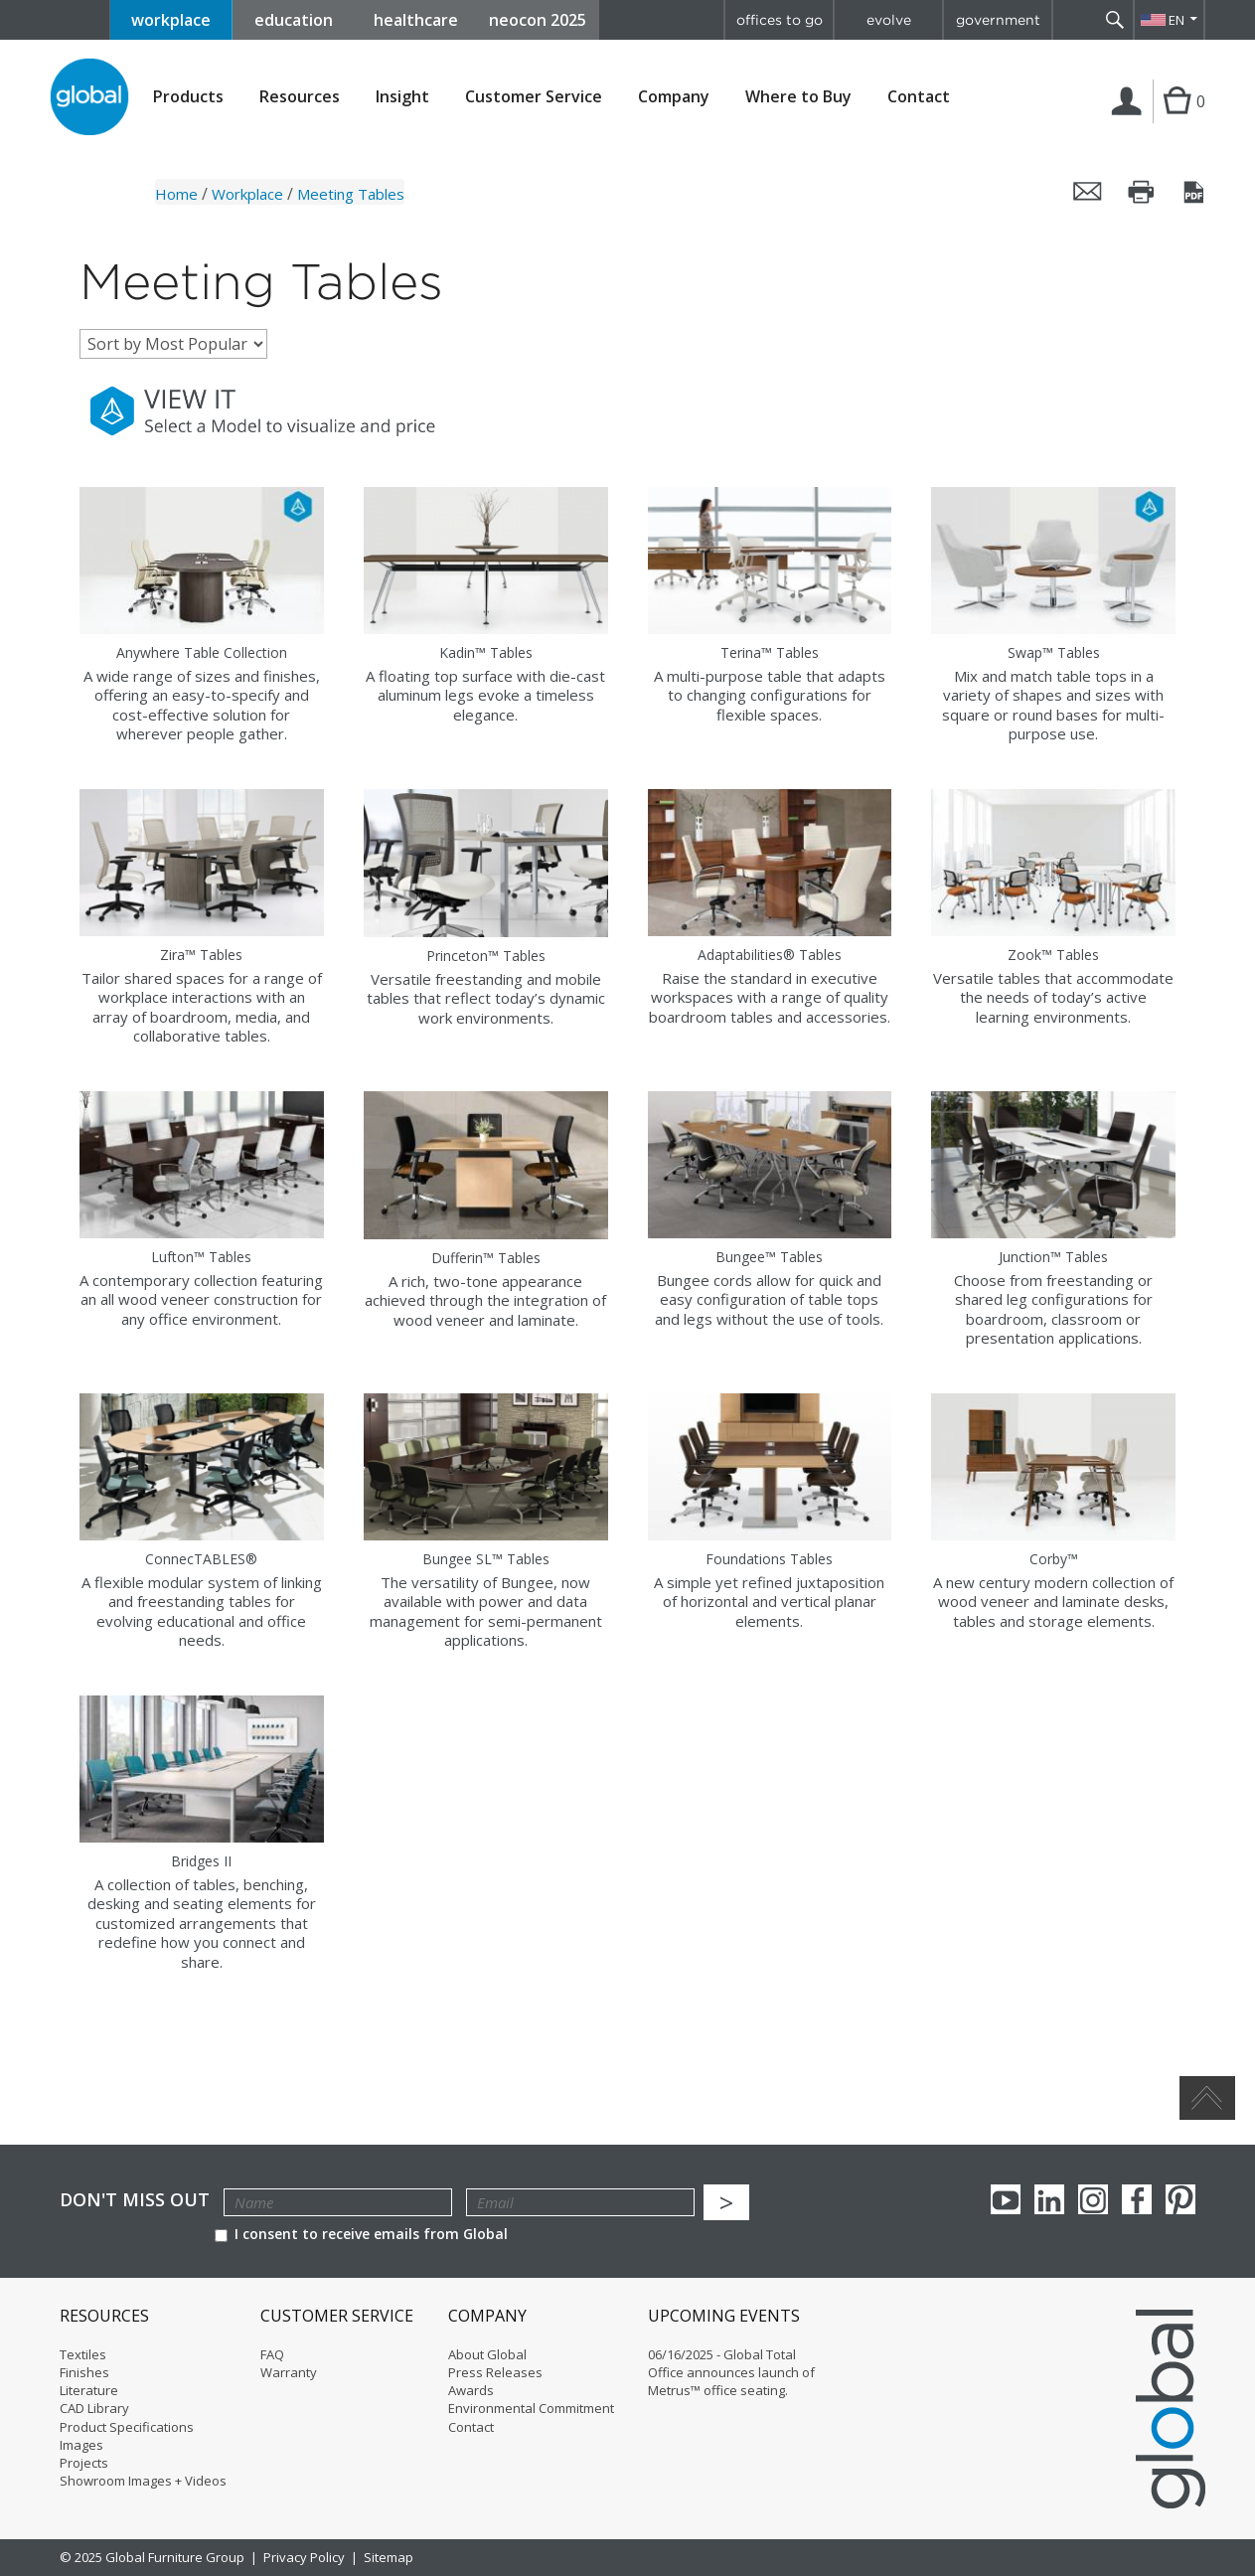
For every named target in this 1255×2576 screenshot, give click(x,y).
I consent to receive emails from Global (361, 2233)
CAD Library (94, 2408)
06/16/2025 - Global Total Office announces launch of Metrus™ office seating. (731, 2372)
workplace (171, 20)
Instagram (1093, 2199)
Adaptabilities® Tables (770, 954)
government (998, 20)
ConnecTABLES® (201, 1558)
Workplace (247, 194)
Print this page (1142, 192)
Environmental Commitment (531, 2408)
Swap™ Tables (1054, 652)
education (293, 20)
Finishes (84, 2372)
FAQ (272, 2354)
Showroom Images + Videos (143, 2481)
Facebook (1137, 2199)
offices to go (779, 20)
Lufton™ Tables (201, 1256)
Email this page (1088, 192)
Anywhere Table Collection (201, 652)
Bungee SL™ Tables (485, 1558)
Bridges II (201, 1861)
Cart (1174, 121)
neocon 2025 (537, 20)
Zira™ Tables (201, 954)
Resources (299, 96)
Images (81, 2445)
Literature (89, 2390)
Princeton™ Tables (486, 955)
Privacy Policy (304, 2557)
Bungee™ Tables (769, 1256)
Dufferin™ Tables (486, 1257)
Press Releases (495, 2372)
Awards (471, 2390)
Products (188, 96)
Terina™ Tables (769, 652)
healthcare (416, 20)
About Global (487, 2354)
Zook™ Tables (1053, 954)
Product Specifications (127, 2427)
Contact (918, 96)
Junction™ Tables (1053, 1256)
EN (1176, 20)
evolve (888, 20)
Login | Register (1130, 121)
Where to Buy (798, 96)
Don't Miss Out (135, 2199)
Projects (84, 2463)
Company (673, 96)
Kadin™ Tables (486, 652)
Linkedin (1049, 2199)
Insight (402, 96)
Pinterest (1180, 2199)
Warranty (288, 2372)
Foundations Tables (769, 1558)
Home (176, 194)
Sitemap (388, 2557)
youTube (1005, 2199)
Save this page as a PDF (1195, 192)
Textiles (83, 2354)
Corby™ (1053, 1558)
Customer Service (533, 96)
